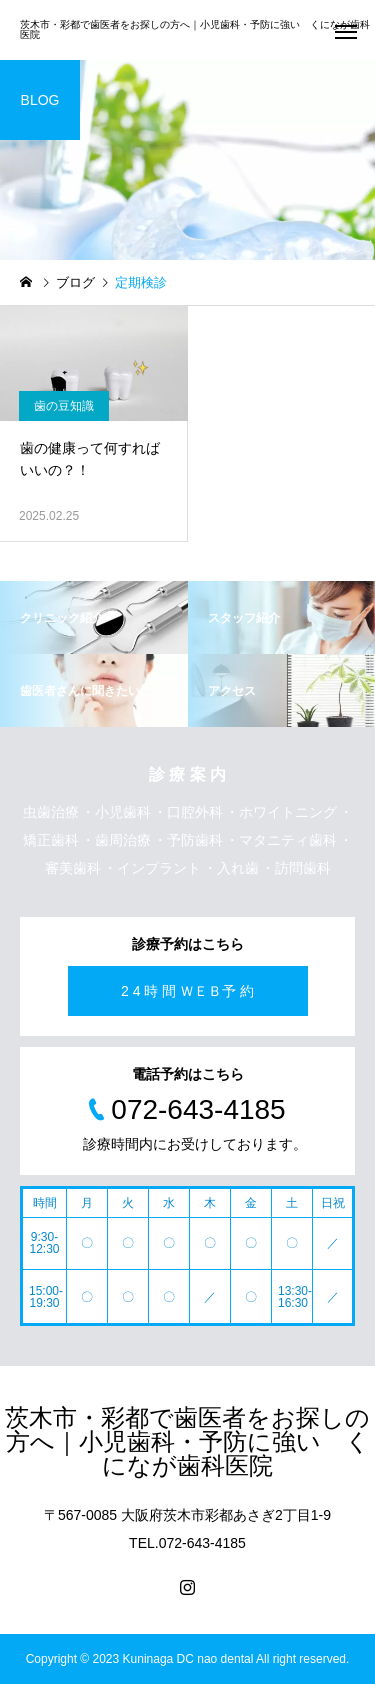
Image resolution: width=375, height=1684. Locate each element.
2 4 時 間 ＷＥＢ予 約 (187, 991)
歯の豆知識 (64, 406)
